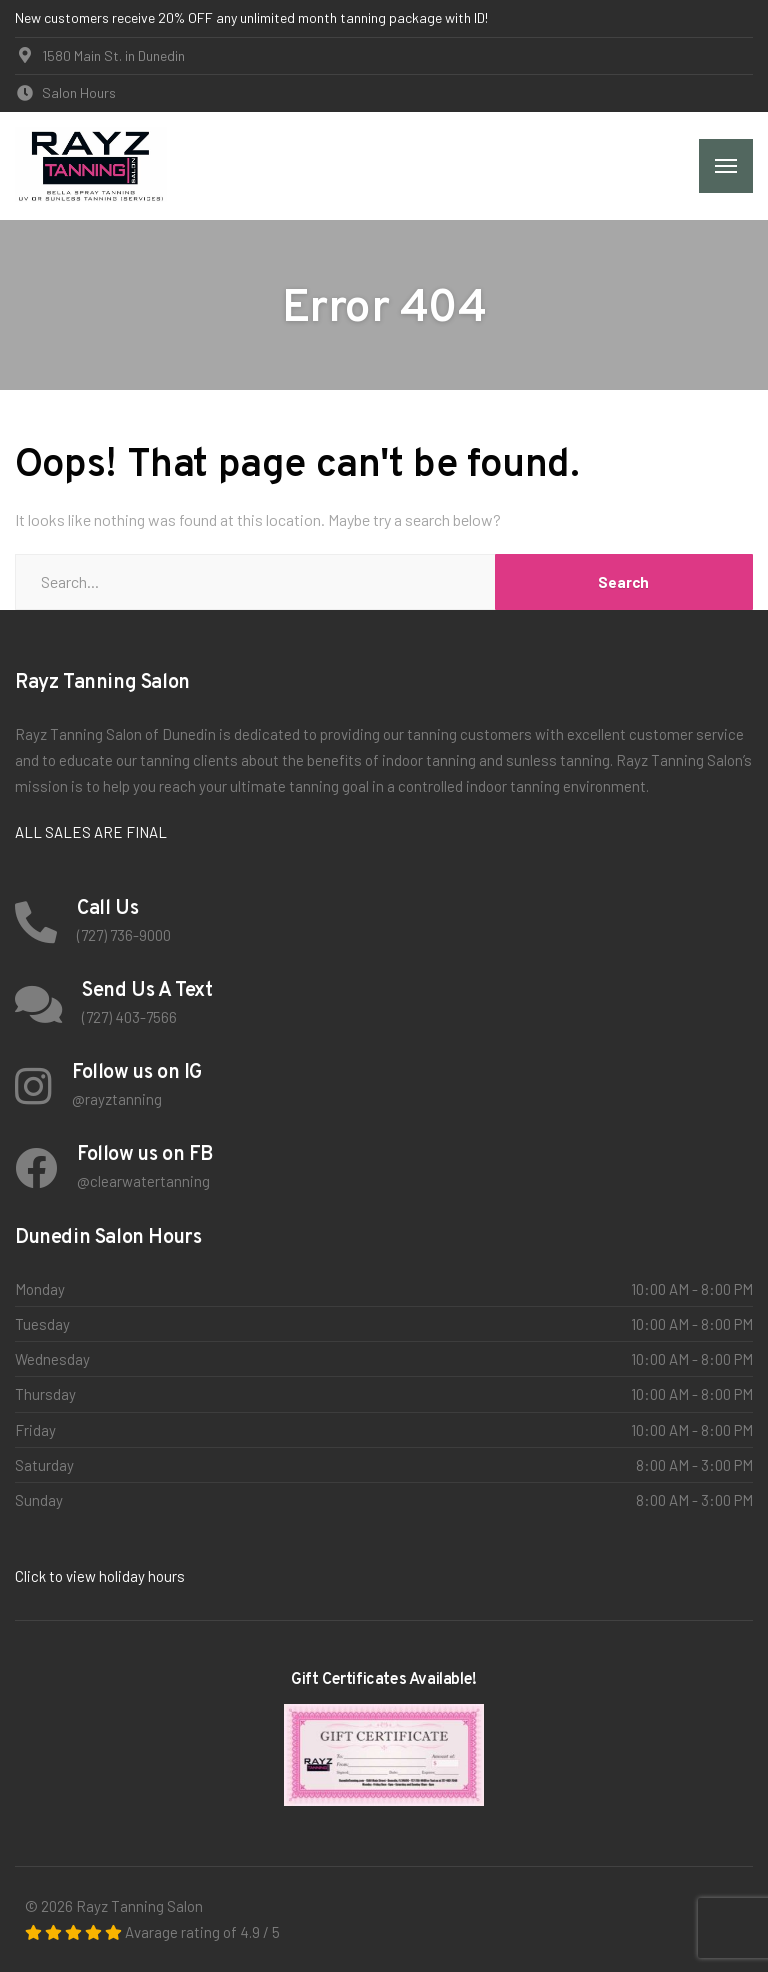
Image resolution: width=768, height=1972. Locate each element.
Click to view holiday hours (100, 1576)
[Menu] (726, 166)
